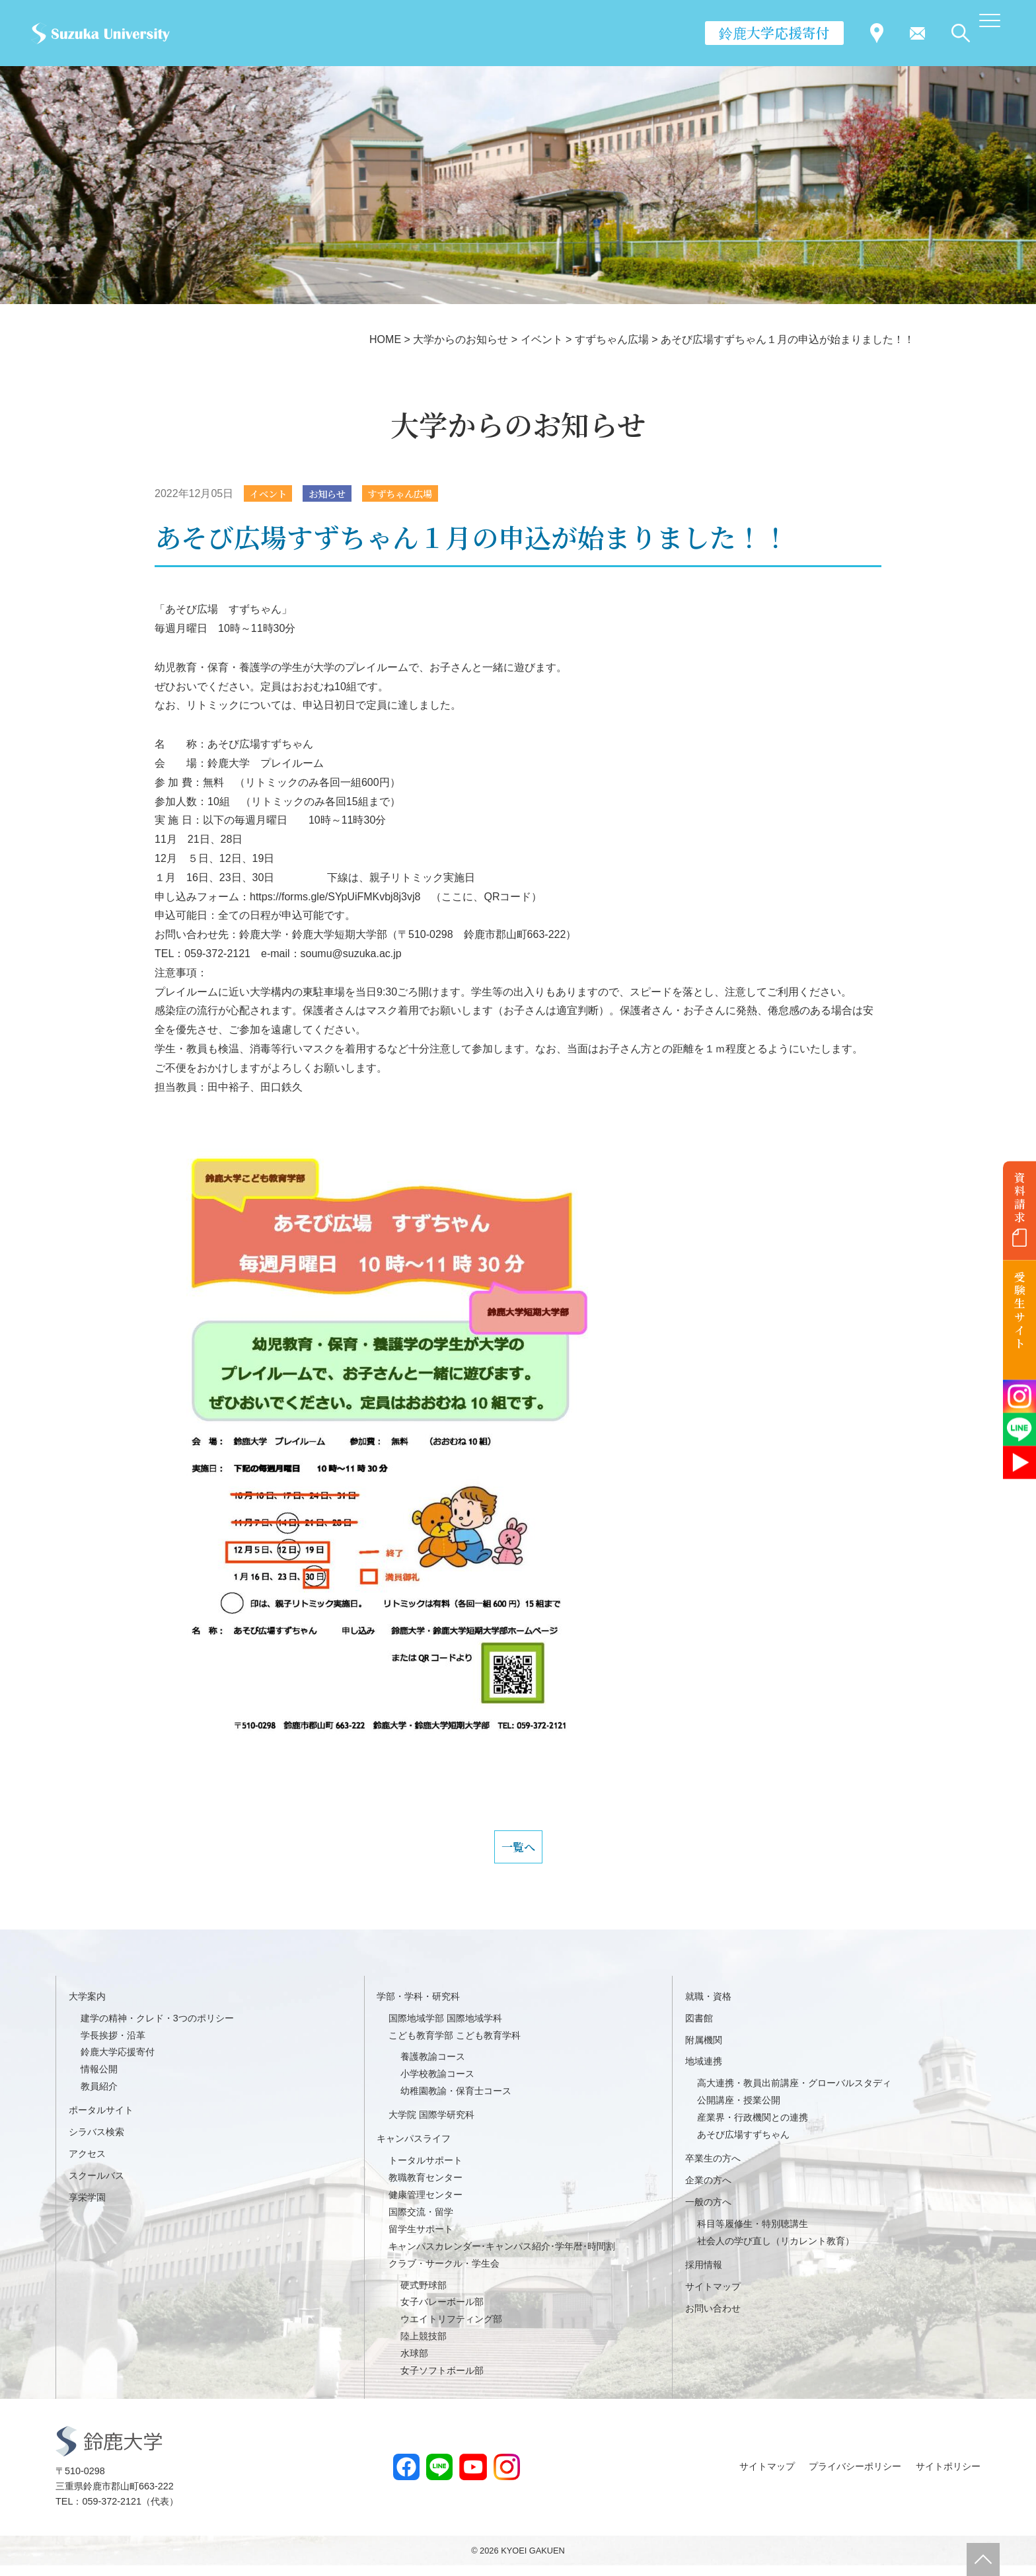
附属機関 (703, 2050)
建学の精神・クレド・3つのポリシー (157, 2028)
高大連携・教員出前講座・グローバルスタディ (794, 2093)
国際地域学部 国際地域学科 (445, 2028)
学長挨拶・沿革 (113, 2045)
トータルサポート (425, 2170)
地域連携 (703, 2071)
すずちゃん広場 (418, 494)
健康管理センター (425, 2204)
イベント (271, 494)
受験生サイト (1019, 1310)
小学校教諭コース (437, 2084)
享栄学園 (87, 2207)
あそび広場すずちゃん (743, 2144)
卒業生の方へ (713, 2168)
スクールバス (96, 2185)
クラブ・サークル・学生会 (444, 2273)
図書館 (699, 2028)
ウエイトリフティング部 (451, 2329)
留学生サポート (420, 2239)
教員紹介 (99, 2096)
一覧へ (518, 1852)
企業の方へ (708, 2190)
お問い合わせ (713, 2318)
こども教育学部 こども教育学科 (454, 2045)
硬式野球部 (423, 2295)
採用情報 (703, 2274)
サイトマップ (713, 2296)
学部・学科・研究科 (418, 2006)
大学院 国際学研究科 (431, 2125)
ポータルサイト (101, 2120)
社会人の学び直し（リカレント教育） (775, 2250)
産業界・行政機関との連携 (752, 2128)
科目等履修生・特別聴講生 (752, 2233)
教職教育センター (425, 2187)
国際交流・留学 (420, 2221)
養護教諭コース (432, 2067)
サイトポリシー (948, 2477)
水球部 (414, 2363)
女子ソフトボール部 (442, 2380)
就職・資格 (708, 2006)
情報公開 (99, 2079)
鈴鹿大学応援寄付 (774, 32)
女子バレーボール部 (442, 2312)
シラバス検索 (96, 2141)
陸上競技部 (423, 2346)
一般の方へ (708, 2211)
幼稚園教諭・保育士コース (455, 2101)
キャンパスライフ (414, 2148)
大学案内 (87, 2006)
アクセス (87, 2163)
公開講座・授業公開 (738, 2110)
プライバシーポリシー (855, 2477)
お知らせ (337, 494)
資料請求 (1019, 1197)
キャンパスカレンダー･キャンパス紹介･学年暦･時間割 (501, 2256)
